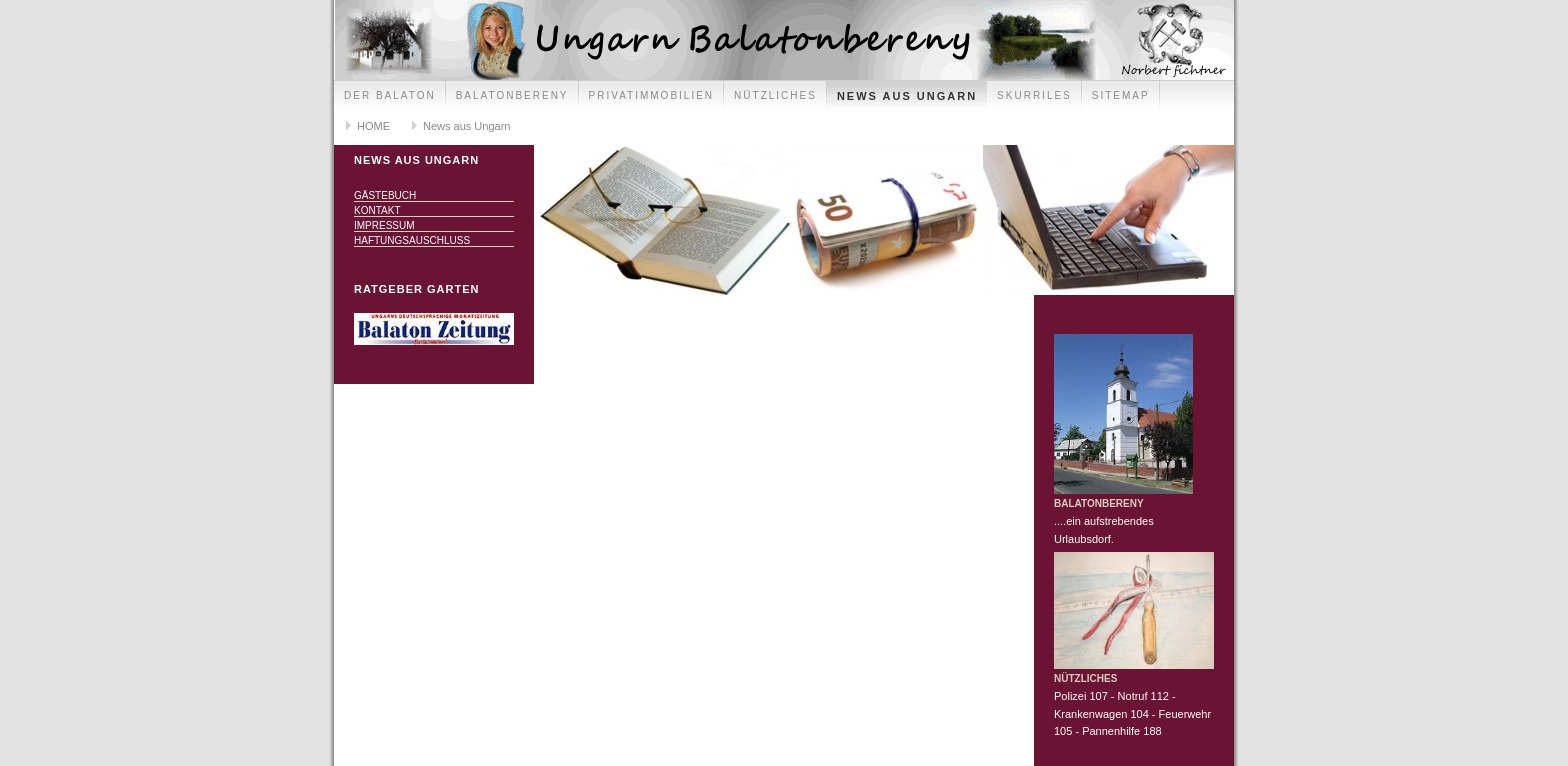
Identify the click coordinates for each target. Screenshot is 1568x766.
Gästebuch (385, 195)
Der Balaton (390, 95)
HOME (373, 126)
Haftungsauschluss (412, 240)
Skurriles (1034, 95)
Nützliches (775, 95)
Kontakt (377, 210)
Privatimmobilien (652, 95)
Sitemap (1121, 95)
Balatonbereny (512, 95)
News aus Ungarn (907, 96)
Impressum (384, 225)
